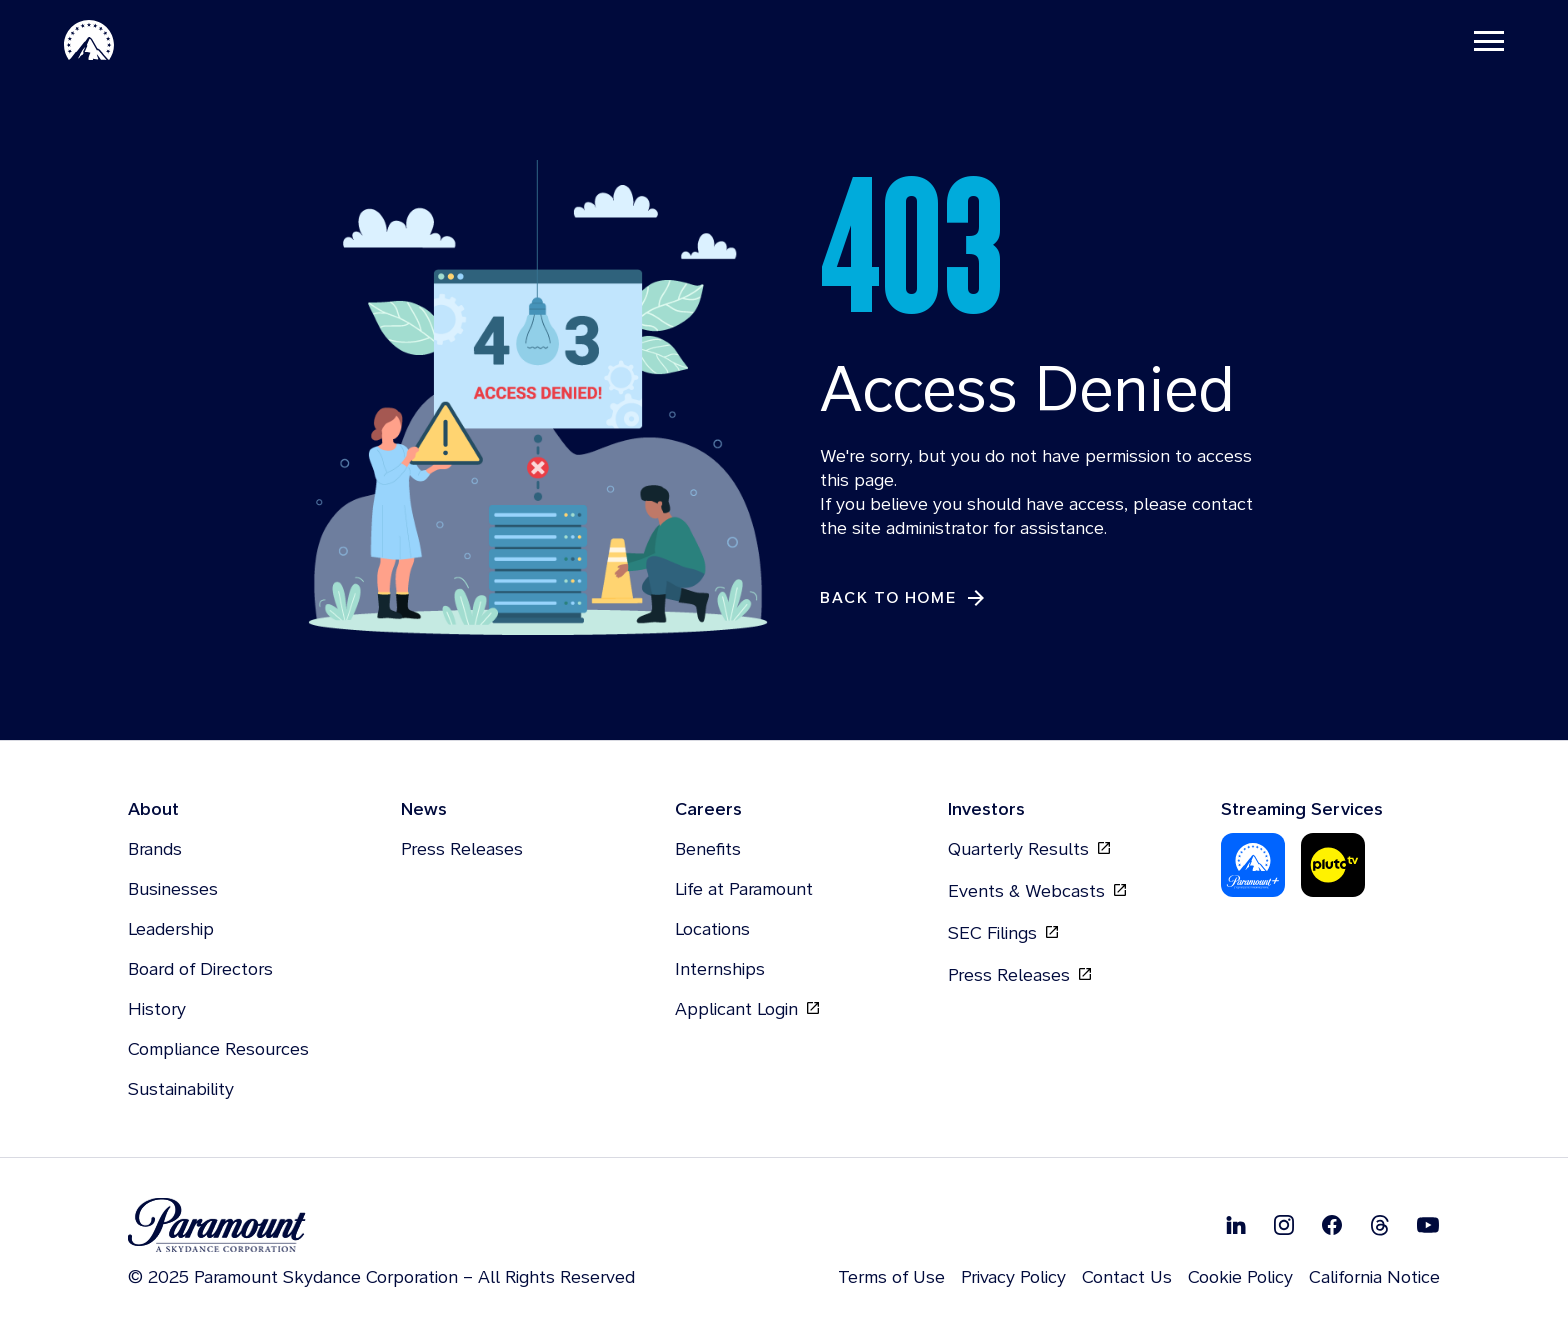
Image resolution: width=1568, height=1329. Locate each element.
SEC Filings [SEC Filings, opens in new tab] (1003, 933)
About (153, 808)
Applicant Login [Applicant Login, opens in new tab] (747, 1009)
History (157, 1008)
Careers (708, 808)
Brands (155, 848)
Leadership (171, 928)
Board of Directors (200, 968)
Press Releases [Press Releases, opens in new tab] (1019, 975)
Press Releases (462, 848)
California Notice (1374, 1276)
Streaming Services (1302, 808)
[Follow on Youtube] (1428, 1225)
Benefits (708, 848)
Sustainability (181, 1088)
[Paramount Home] (89, 40)
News (424, 808)
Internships (720, 968)
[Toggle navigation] (1489, 40)
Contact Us (1127, 1276)
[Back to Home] (904, 599)
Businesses (173, 888)
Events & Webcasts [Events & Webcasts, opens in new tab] (1037, 891)
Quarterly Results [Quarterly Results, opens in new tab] (1029, 849)
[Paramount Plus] (1253, 865)
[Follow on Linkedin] (1236, 1225)
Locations (712, 928)
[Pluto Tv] (1333, 865)
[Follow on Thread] (1380, 1225)
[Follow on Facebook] (1332, 1225)
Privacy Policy (1013, 1276)
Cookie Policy (1240, 1276)
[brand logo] (381, 1225)
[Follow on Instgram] (1284, 1225)
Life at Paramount (744, 888)
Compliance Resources (218, 1048)
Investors (986, 808)
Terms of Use (891, 1276)
